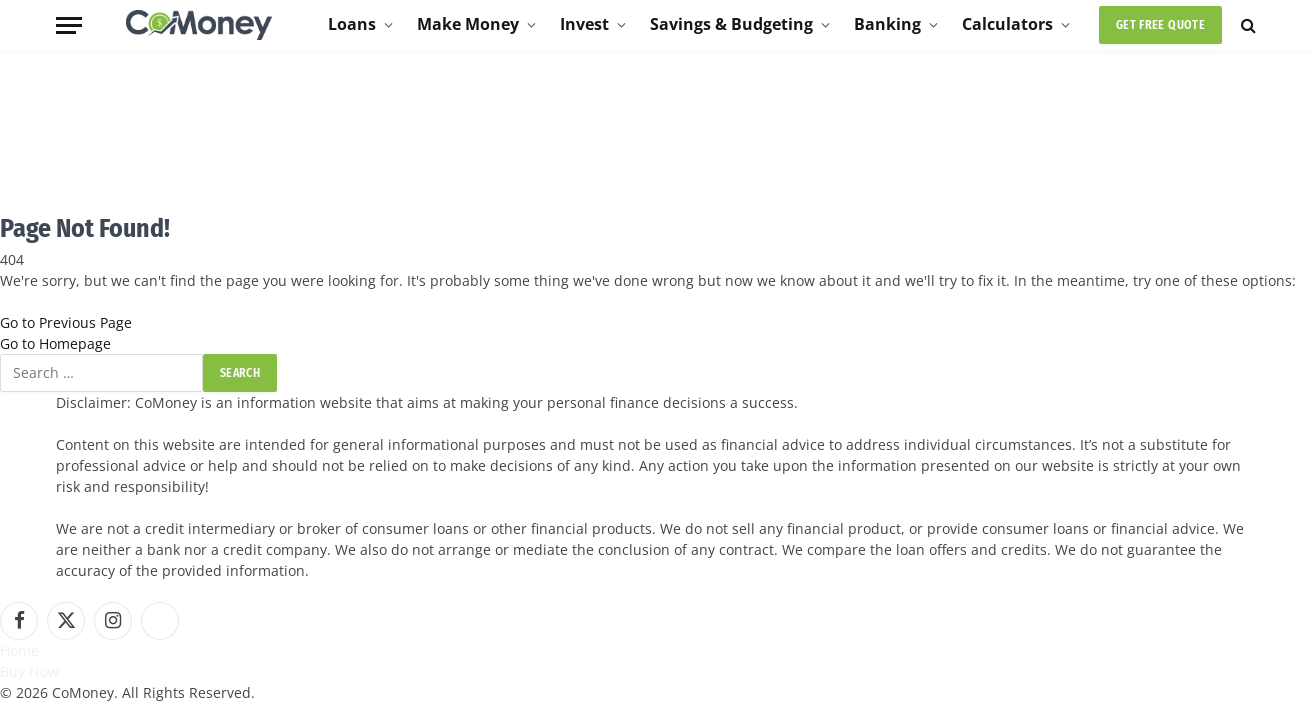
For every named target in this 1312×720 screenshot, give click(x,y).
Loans (352, 24)
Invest (584, 24)
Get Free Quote (1160, 25)
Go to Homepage (55, 343)
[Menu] (69, 25)
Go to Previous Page (66, 322)
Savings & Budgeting (731, 24)
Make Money (468, 24)
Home (19, 650)
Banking (887, 24)
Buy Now (29, 671)
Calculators (1007, 24)
